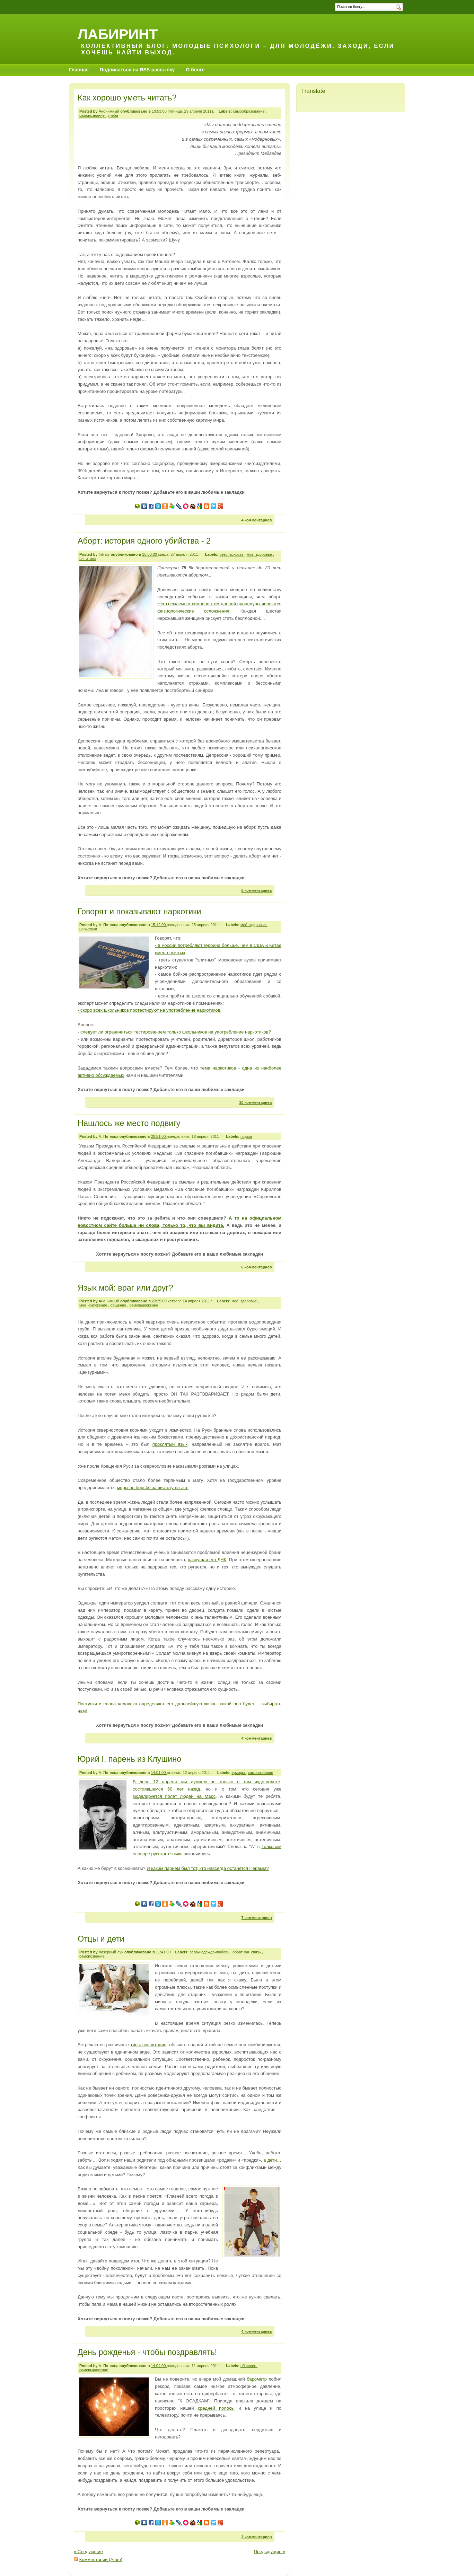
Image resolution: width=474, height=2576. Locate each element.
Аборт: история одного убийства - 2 (144, 540)
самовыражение (143, 1305)
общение (118, 1305)
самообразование (249, 111)
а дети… (272, 2160)
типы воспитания (148, 2044)
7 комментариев (256, 1918)
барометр (257, 2379)
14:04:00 (159, 2366)
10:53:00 (160, 111)
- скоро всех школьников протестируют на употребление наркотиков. (149, 1010)
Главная (79, 69)
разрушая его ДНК (207, 1559)
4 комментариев (256, 520)
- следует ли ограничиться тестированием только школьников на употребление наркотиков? (174, 1032)
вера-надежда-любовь (210, 1952)
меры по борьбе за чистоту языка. (152, 1487)
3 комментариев (256, 2537)
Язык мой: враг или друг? (125, 1287)
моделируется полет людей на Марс (174, 1796)
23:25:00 (160, 1301)
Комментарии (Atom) (101, 2559)
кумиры (238, 1772)
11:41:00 (164, 1952)
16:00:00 (150, 554)
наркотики (88, 929)
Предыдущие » (269, 2551)
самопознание (92, 115)
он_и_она (87, 558)
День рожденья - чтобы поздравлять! (147, 2352)
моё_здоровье (260, 554)
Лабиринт (118, 34)
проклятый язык (169, 1444)
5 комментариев (256, 890)
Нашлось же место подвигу (129, 1123)
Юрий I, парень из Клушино (129, 1759)
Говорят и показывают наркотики (139, 911)
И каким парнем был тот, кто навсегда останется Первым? (208, 1868)
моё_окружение (93, 1305)
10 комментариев (255, 1102)
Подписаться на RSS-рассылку (137, 69)
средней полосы (216, 2408)
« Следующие (88, 2551)
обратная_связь (247, 1952)
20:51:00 (159, 1136)
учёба (113, 115)
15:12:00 (159, 925)
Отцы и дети (101, 1938)
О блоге (195, 69)
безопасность (231, 554)
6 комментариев (256, 1267)
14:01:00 (159, 1772)
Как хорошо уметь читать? (127, 97)
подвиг (246, 1136)
